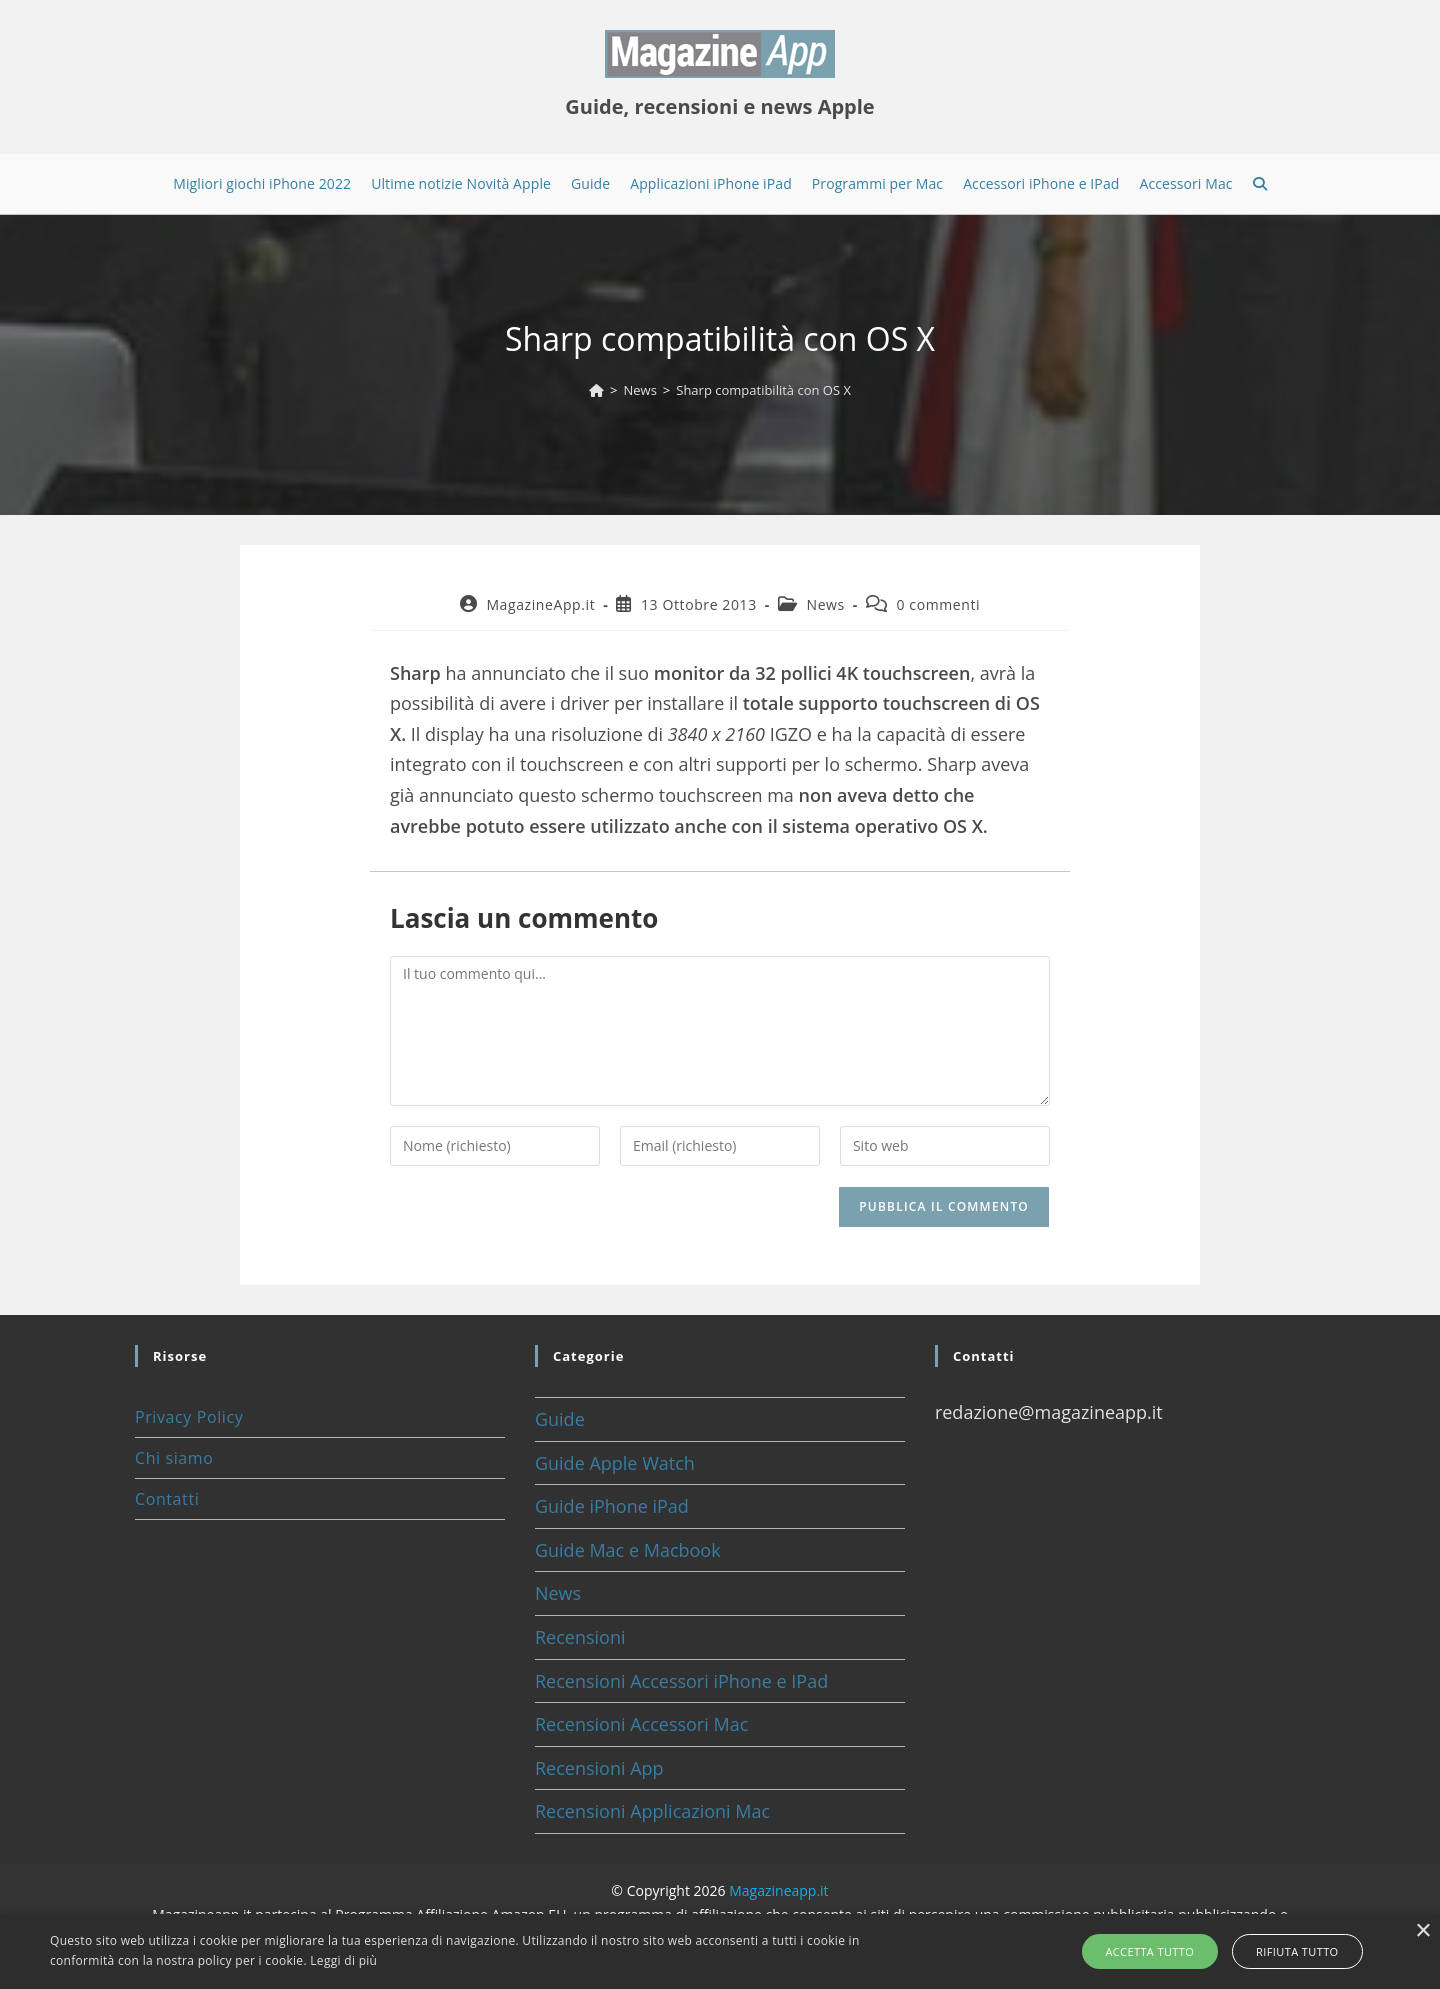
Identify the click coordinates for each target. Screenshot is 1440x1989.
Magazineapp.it (778, 1890)
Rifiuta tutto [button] (1291, 1951)
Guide (560, 1419)
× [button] (1422, 1931)
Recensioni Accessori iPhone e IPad (681, 1681)
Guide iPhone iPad (612, 1506)
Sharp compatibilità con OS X (763, 390)
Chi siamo (174, 1458)
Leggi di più (343, 1960)
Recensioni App (599, 1768)
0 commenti (939, 604)
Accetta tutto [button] (1156, 1951)
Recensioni (580, 1637)
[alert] (720, 1951)
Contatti (167, 1499)
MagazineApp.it (540, 604)
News (825, 604)
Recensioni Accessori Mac (641, 1724)
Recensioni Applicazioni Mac (652, 1811)
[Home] (596, 390)
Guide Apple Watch (615, 1463)
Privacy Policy (189, 1417)
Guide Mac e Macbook (628, 1550)
